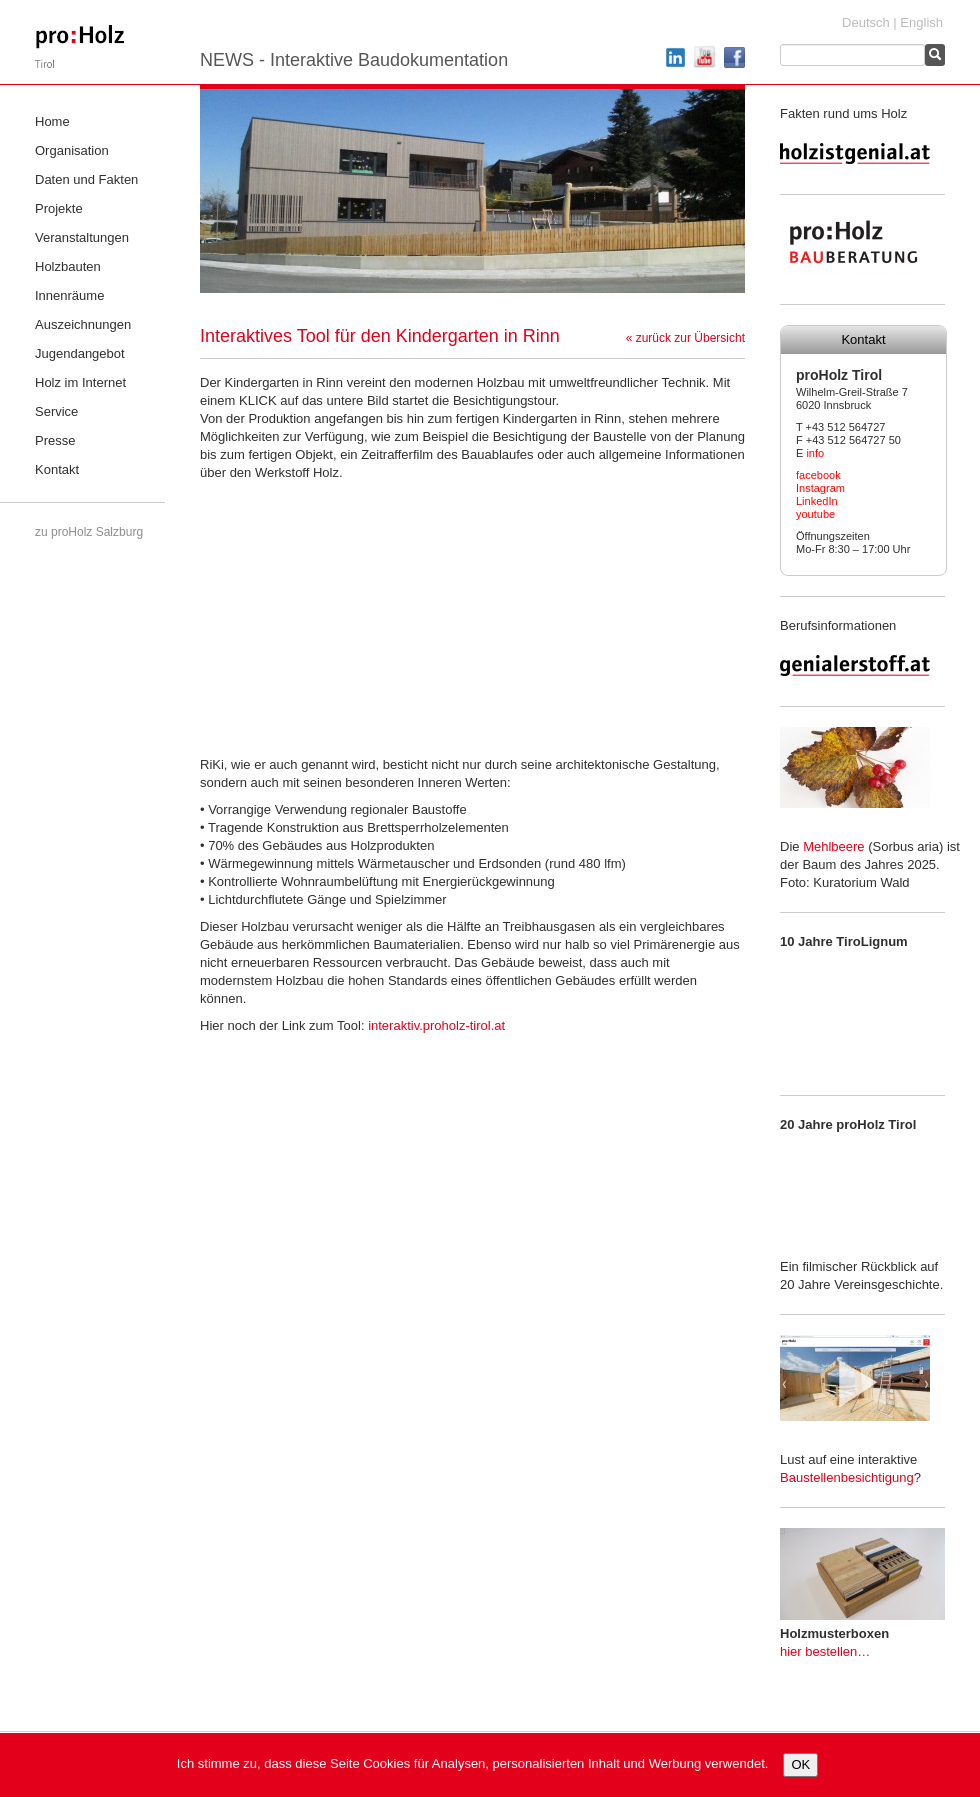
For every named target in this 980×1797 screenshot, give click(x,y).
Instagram (820, 488)
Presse (55, 440)
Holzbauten (68, 266)
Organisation (72, 150)
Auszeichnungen (83, 324)
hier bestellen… (825, 1651)
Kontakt (57, 469)
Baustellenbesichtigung (847, 1477)
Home (52, 121)
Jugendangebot (80, 353)
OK (800, 1764)
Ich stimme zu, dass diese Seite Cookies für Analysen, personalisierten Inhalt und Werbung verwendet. (473, 1763)
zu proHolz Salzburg (89, 532)
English (921, 22)
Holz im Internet (80, 382)
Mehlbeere (833, 846)
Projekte (59, 208)
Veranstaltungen (82, 237)
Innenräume (69, 295)
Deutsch (866, 22)
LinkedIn (817, 501)
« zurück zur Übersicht (685, 338)
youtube (815, 514)
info (815, 453)
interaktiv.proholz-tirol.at (436, 1025)
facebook (818, 475)
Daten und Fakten (86, 179)
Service (56, 411)
